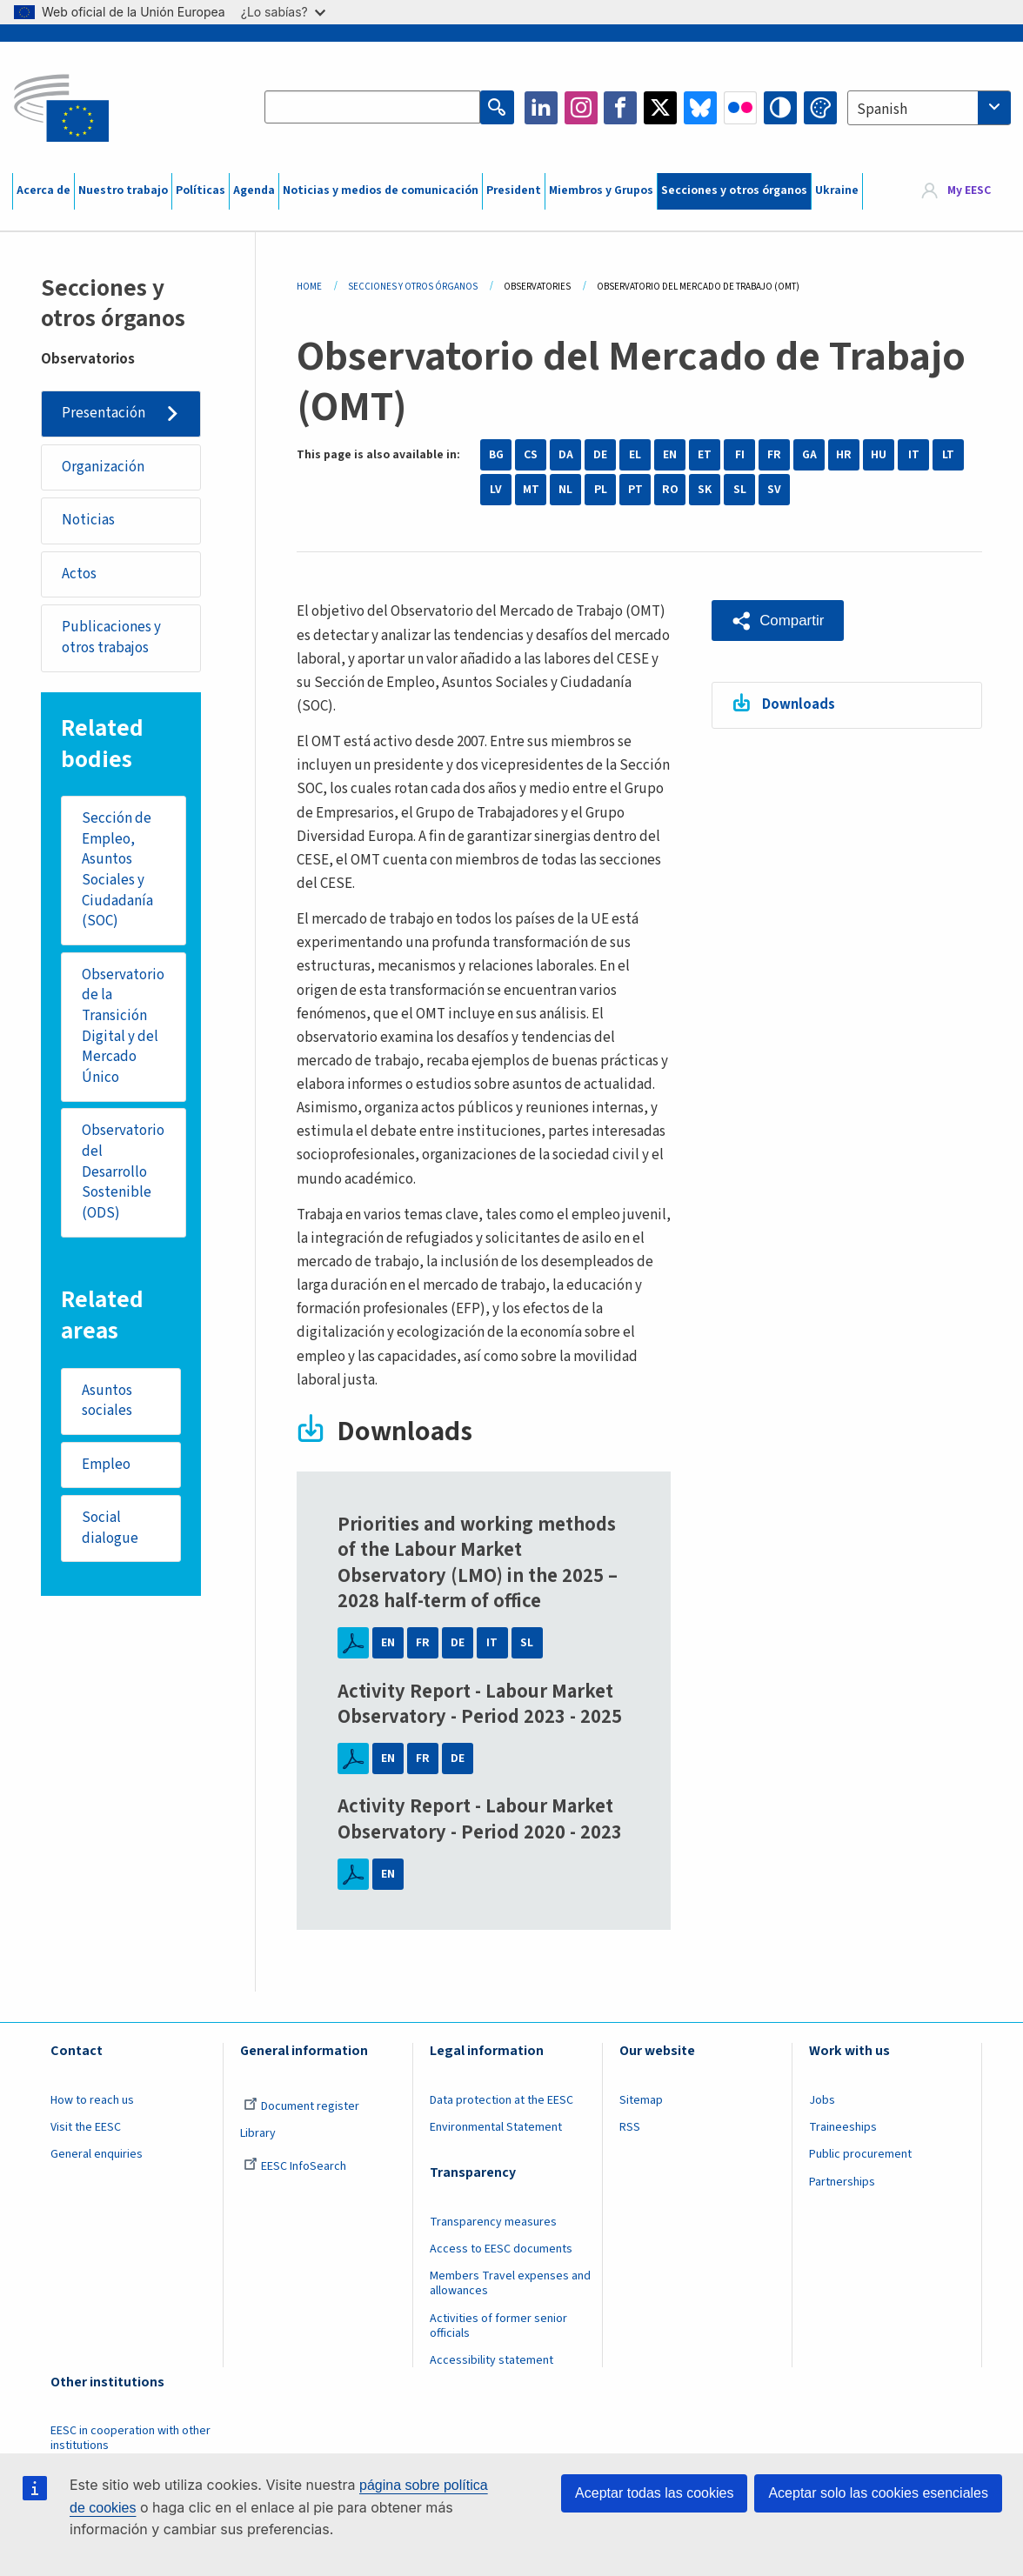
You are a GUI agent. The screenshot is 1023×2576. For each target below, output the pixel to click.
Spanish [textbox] (882, 109)
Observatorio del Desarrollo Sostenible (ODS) (124, 1175)
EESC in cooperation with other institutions (130, 2438)
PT (635, 489)
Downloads (799, 704)
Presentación (103, 413)
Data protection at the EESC (501, 2100)
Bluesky (700, 107)
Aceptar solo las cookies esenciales (878, 2493)
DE (600, 455)
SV (774, 489)
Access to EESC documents (501, 2249)
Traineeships (843, 2127)
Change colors (820, 107)
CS (531, 455)
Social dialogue (111, 1532)
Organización (103, 467)
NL (565, 489)
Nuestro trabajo (123, 190)
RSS (629, 2127)
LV (496, 489)
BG (496, 455)
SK (705, 489)
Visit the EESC (85, 2127)
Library (258, 2133)
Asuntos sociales (108, 1404)
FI (740, 455)
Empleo (107, 1468)
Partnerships (842, 2182)
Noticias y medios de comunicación (380, 190)
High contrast (780, 107)
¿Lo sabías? (283, 11)
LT (948, 455)
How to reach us (92, 2100)
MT (531, 489)
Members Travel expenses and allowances (510, 2283)
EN (670, 455)
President (513, 190)
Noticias (88, 521)
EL (635, 455)
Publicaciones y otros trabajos (111, 639)
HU (878, 455)
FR (774, 455)
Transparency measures (493, 2222)
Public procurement (860, 2154)
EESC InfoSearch (295, 2166)
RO (670, 489)
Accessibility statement (491, 2360)
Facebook (620, 107)
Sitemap (641, 2100)
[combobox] (929, 107)
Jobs (822, 2100)
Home (309, 286)
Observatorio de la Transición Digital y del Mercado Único (124, 1028)
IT (913, 455)
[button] (778, 620)
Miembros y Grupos (601, 190)
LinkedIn (541, 107)
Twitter (660, 107)
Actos (79, 574)
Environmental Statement (496, 2127)
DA (565, 455)
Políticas (200, 190)
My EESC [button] (969, 191)
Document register (301, 2106)
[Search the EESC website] (372, 107)
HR (844, 455)
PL (600, 489)
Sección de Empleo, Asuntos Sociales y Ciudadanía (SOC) (118, 872)
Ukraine (837, 190)
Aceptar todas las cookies (654, 2493)
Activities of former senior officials (498, 2326)
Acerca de (43, 190)
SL (739, 489)
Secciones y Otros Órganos (413, 286)
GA (809, 455)
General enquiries (96, 2154)
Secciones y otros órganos (734, 190)
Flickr (740, 107)
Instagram (581, 107)
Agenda (254, 190)
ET (705, 455)
